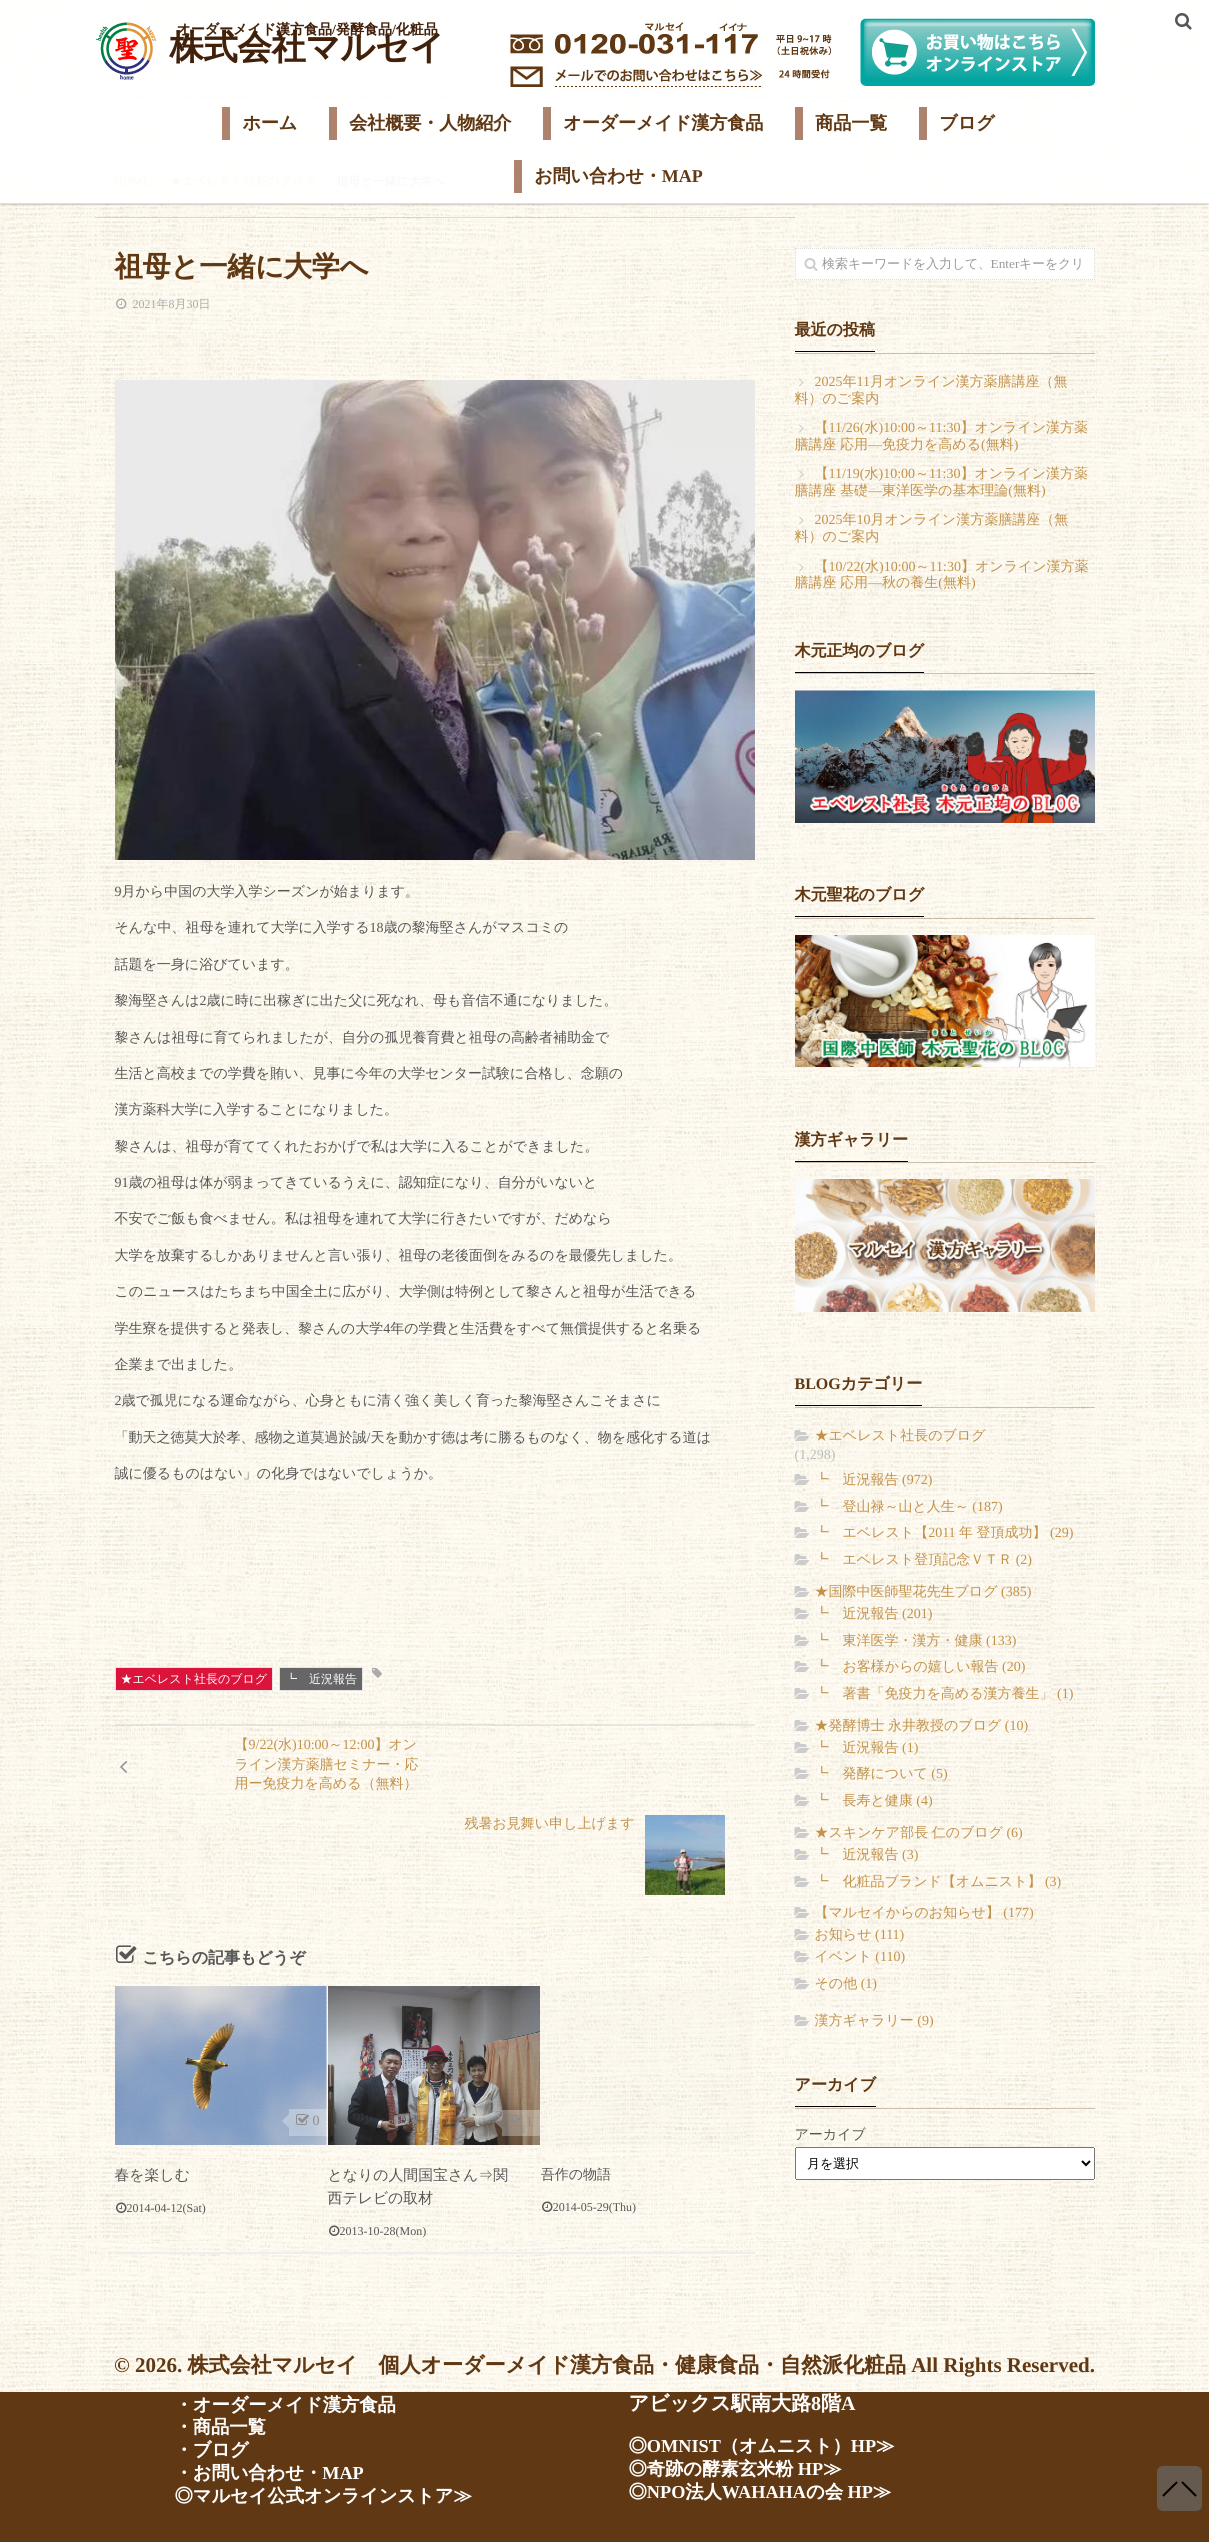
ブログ (966, 123)
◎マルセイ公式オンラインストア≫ (338, 2496)
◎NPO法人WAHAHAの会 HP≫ (773, 2487)
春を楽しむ (150, 2096)
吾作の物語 (576, 2096)
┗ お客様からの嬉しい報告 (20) (920, 1667)
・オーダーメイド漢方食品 (296, 2400)
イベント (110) (860, 1957)
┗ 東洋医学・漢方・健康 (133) (916, 1641)
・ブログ (215, 2448)
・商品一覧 (225, 2424)
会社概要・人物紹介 (430, 123)
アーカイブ (830, 2135)
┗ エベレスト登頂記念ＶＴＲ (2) (923, 1560)
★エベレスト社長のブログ (194, 1679)
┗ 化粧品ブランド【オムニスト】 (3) (938, 1882)
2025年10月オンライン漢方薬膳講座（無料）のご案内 (932, 529)
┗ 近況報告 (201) (874, 1614)
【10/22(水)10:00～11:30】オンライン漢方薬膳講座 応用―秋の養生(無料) (942, 576)
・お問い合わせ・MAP (278, 2472)
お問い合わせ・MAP (618, 176)
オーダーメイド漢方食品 (663, 123)
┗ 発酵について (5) (881, 1774)
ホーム (269, 123)
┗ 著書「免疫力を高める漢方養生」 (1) (944, 1694)
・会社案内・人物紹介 (275, 2376)
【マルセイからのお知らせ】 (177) (924, 1913)
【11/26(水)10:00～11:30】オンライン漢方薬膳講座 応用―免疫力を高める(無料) (942, 437)
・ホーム (215, 2352)
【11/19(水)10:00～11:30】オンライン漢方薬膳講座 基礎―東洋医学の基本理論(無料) (942, 483)
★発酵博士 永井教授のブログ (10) (922, 1726)
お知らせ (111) (860, 1935)
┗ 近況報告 (321, 1679)
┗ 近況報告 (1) (867, 1748)
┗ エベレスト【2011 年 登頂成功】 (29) (944, 1533)
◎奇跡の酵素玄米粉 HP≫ (745, 2463)
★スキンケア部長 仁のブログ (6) (919, 1833)
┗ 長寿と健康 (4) (874, 1801)
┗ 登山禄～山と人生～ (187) (909, 1507)
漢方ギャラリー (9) (874, 2021)
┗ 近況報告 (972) (874, 1480)
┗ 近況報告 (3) (867, 1855)
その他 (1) (846, 1984)
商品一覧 (851, 123)
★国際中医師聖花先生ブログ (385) (923, 1592)
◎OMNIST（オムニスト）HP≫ (774, 2439)
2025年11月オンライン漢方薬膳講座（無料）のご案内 (931, 391)
